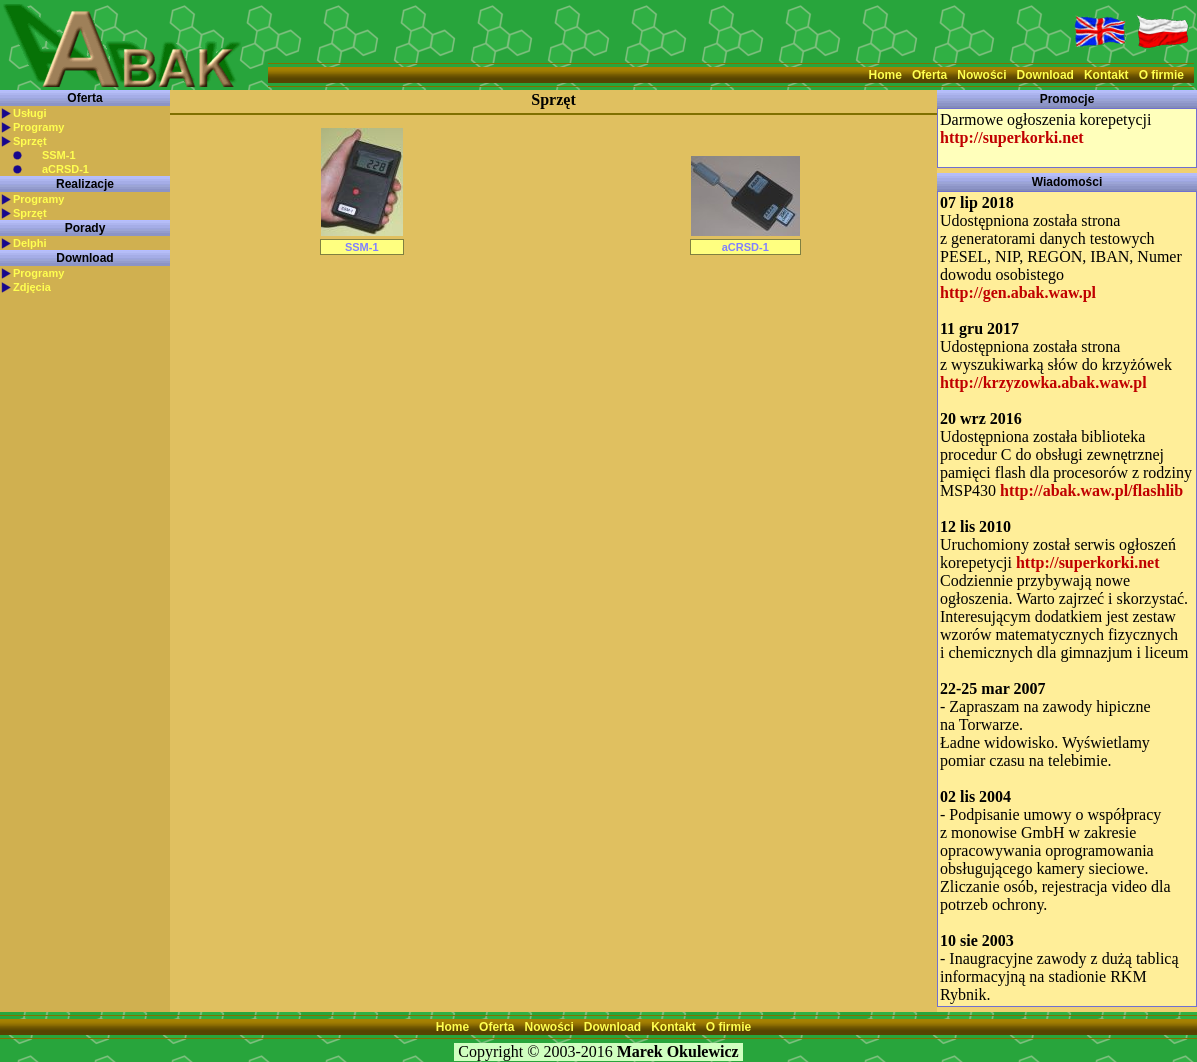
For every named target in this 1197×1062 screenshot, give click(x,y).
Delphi (30, 243)
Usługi (30, 113)
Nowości (981, 75)
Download (1045, 75)
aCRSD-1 (65, 169)
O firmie (1161, 75)
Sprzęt (30, 141)
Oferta (929, 75)
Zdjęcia (32, 287)
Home (885, 75)
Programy (38, 127)
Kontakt (1106, 75)
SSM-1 (59, 155)
